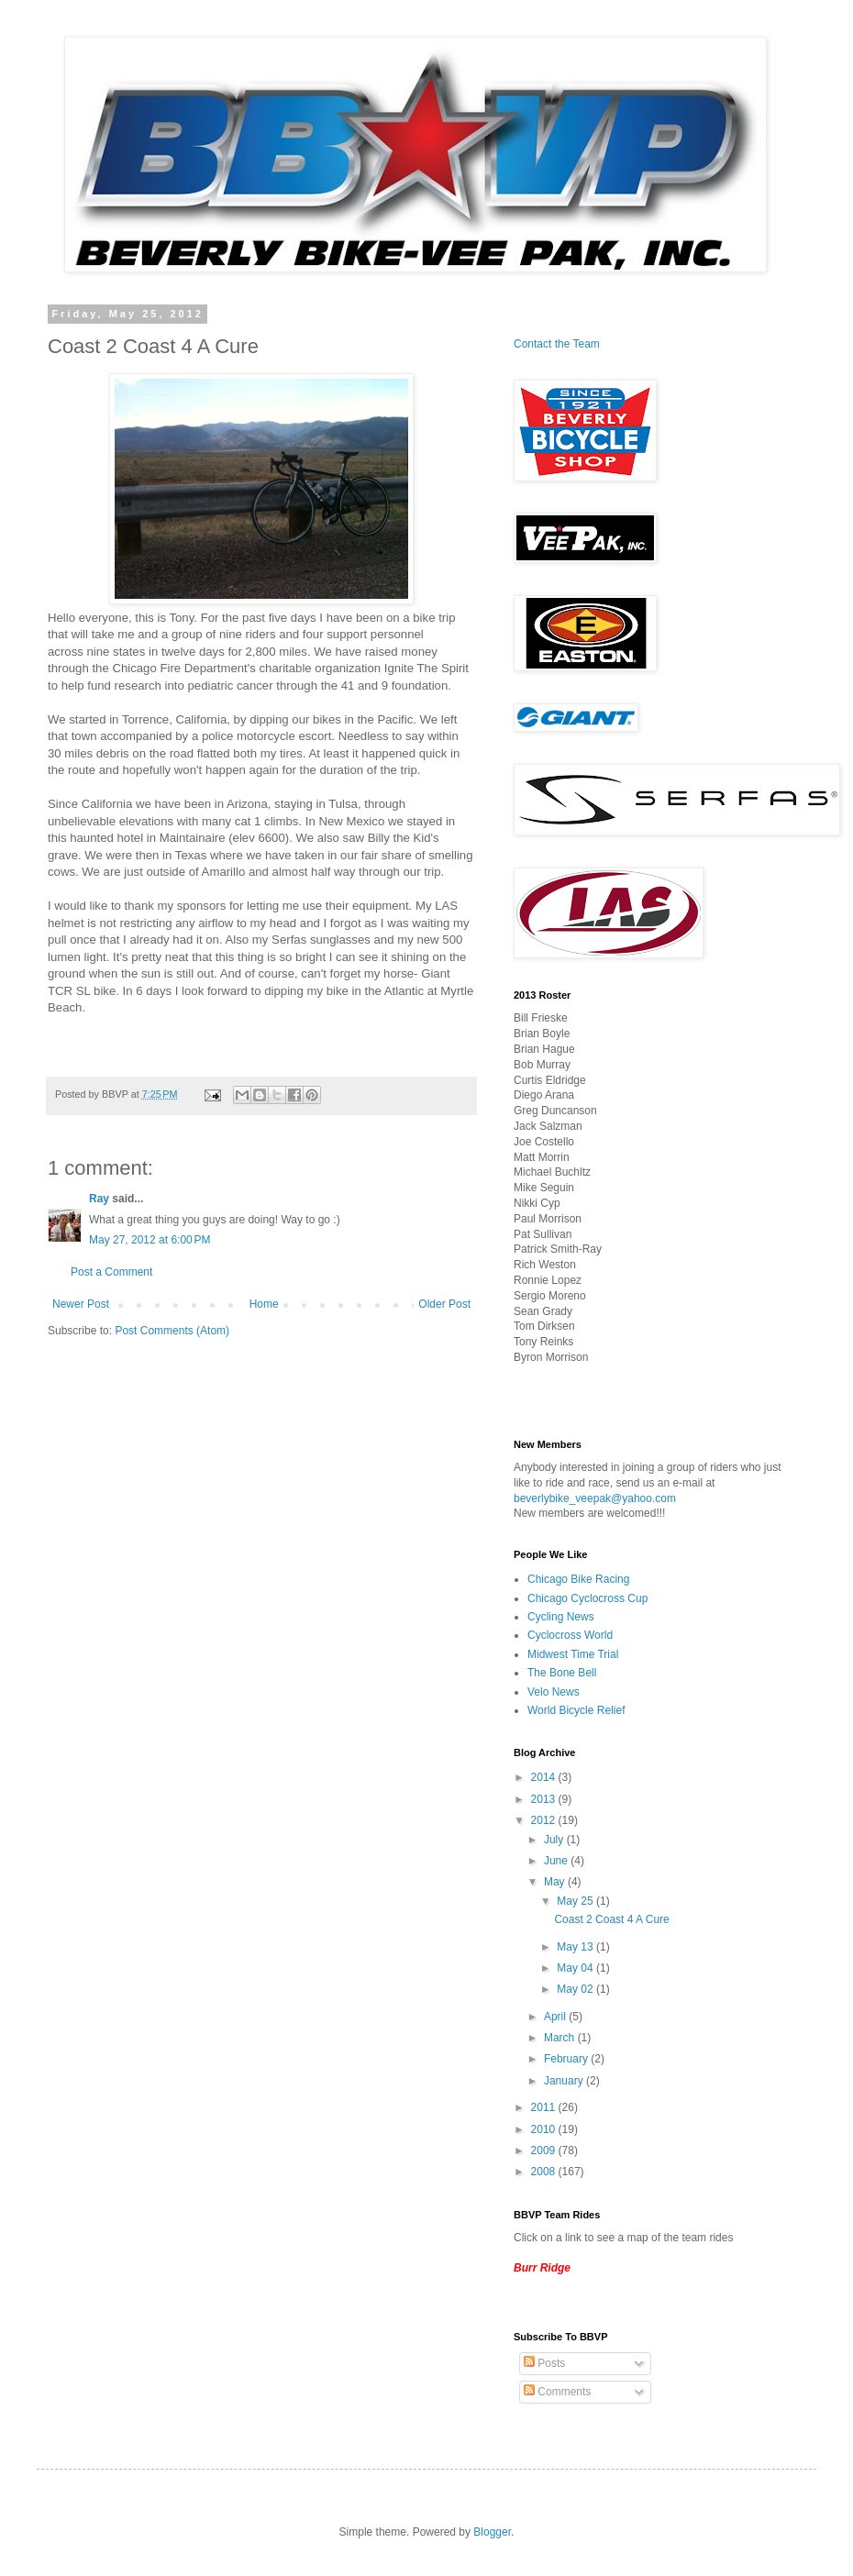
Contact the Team (557, 343)
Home (264, 1304)
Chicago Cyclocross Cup (587, 1598)
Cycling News (560, 1616)
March (561, 2037)
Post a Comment (111, 1272)
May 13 (576, 1946)
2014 (545, 1777)
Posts (544, 2363)
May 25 (576, 1901)
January (565, 2080)
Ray (99, 1198)
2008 (545, 2171)
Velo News (553, 1692)
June (557, 1860)
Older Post (444, 1304)
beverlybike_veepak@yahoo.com (595, 1498)
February (567, 2058)
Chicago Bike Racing (578, 1579)
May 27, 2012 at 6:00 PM (149, 1239)
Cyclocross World (570, 1635)
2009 (545, 2150)
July (555, 1839)
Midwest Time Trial (572, 1654)
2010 (545, 2129)
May (556, 1881)
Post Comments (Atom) (172, 1330)
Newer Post (80, 1304)
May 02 (576, 1989)
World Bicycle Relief (576, 1710)
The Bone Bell (561, 1672)
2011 (545, 2107)
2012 (545, 1820)
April (556, 2016)
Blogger (492, 2532)
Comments (557, 2391)
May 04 (576, 1968)
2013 (545, 1799)
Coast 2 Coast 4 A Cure (611, 1919)
